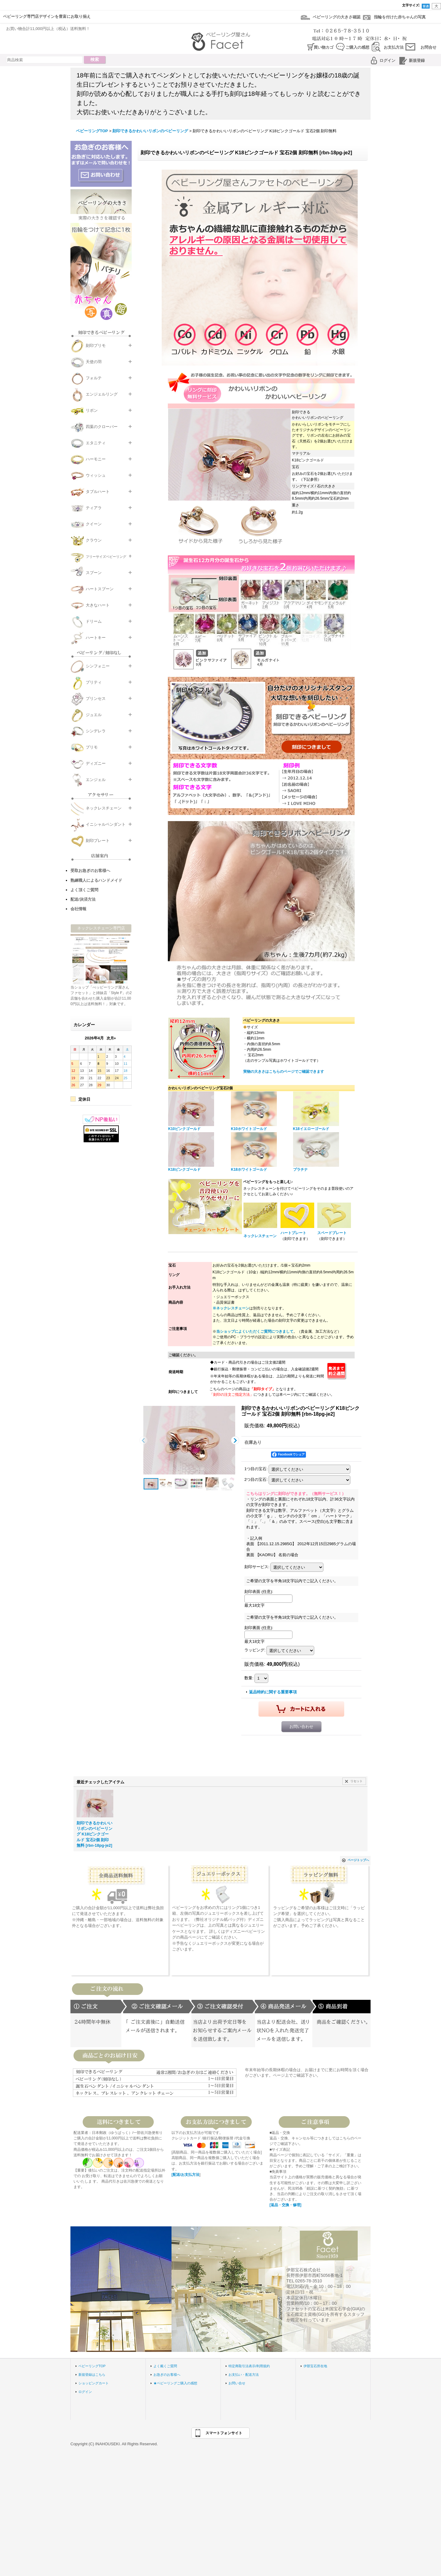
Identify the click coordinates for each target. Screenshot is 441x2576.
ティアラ (94, 507)
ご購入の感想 (357, 47)
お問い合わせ (301, 1726)
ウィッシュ (96, 475)
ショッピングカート (93, 2383)
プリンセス (96, 698)
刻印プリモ (96, 345)
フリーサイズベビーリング (106, 556)
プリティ (94, 682)
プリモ (92, 747)
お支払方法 (394, 47)
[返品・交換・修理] (285, 2205)
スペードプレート (332, 1233)
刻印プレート (98, 840)
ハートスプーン (100, 589)
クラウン (94, 540)
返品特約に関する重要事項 (273, 1692)
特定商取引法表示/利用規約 (249, 2366)
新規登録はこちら (91, 2374)
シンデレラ (96, 731)
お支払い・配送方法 (243, 2374)
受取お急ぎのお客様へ (90, 870)
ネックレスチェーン (104, 808)
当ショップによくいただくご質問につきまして (254, 1331)
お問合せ (428, 47)
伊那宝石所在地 (315, 2366)
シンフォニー (98, 666)
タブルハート (98, 491)
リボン (92, 410)
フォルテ (94, 378)
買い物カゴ (324, 47)
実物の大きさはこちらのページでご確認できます (283, 1071)
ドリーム (94, 621)
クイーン (94, 524)
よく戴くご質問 (165, 2366)
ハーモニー (96, 459)
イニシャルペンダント (106, 824)
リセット (356, 1781)
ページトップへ (358, 1860)
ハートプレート (293, 1233)
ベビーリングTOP (92, 2366)
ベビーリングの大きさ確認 (336, 17)
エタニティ (96, 443)
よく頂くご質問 (84, 890)
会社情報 (78, 909)
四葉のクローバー (102, 426)
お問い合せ (236, 2383)
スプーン (94, 572)
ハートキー (96, 637)
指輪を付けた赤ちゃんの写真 (400, 17)
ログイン (387, 60)
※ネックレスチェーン (231, 1308)
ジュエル (94, 714)
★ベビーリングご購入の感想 (175, 2383)
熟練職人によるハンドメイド (96, 880)
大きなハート (98, 605)
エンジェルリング (102, 394)
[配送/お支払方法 (185, 2174)
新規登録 (417, 60)
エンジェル (96, 779)
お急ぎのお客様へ (166, 2374)
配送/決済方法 (83, 899)
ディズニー (96, 763)
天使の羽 (94, 361)
